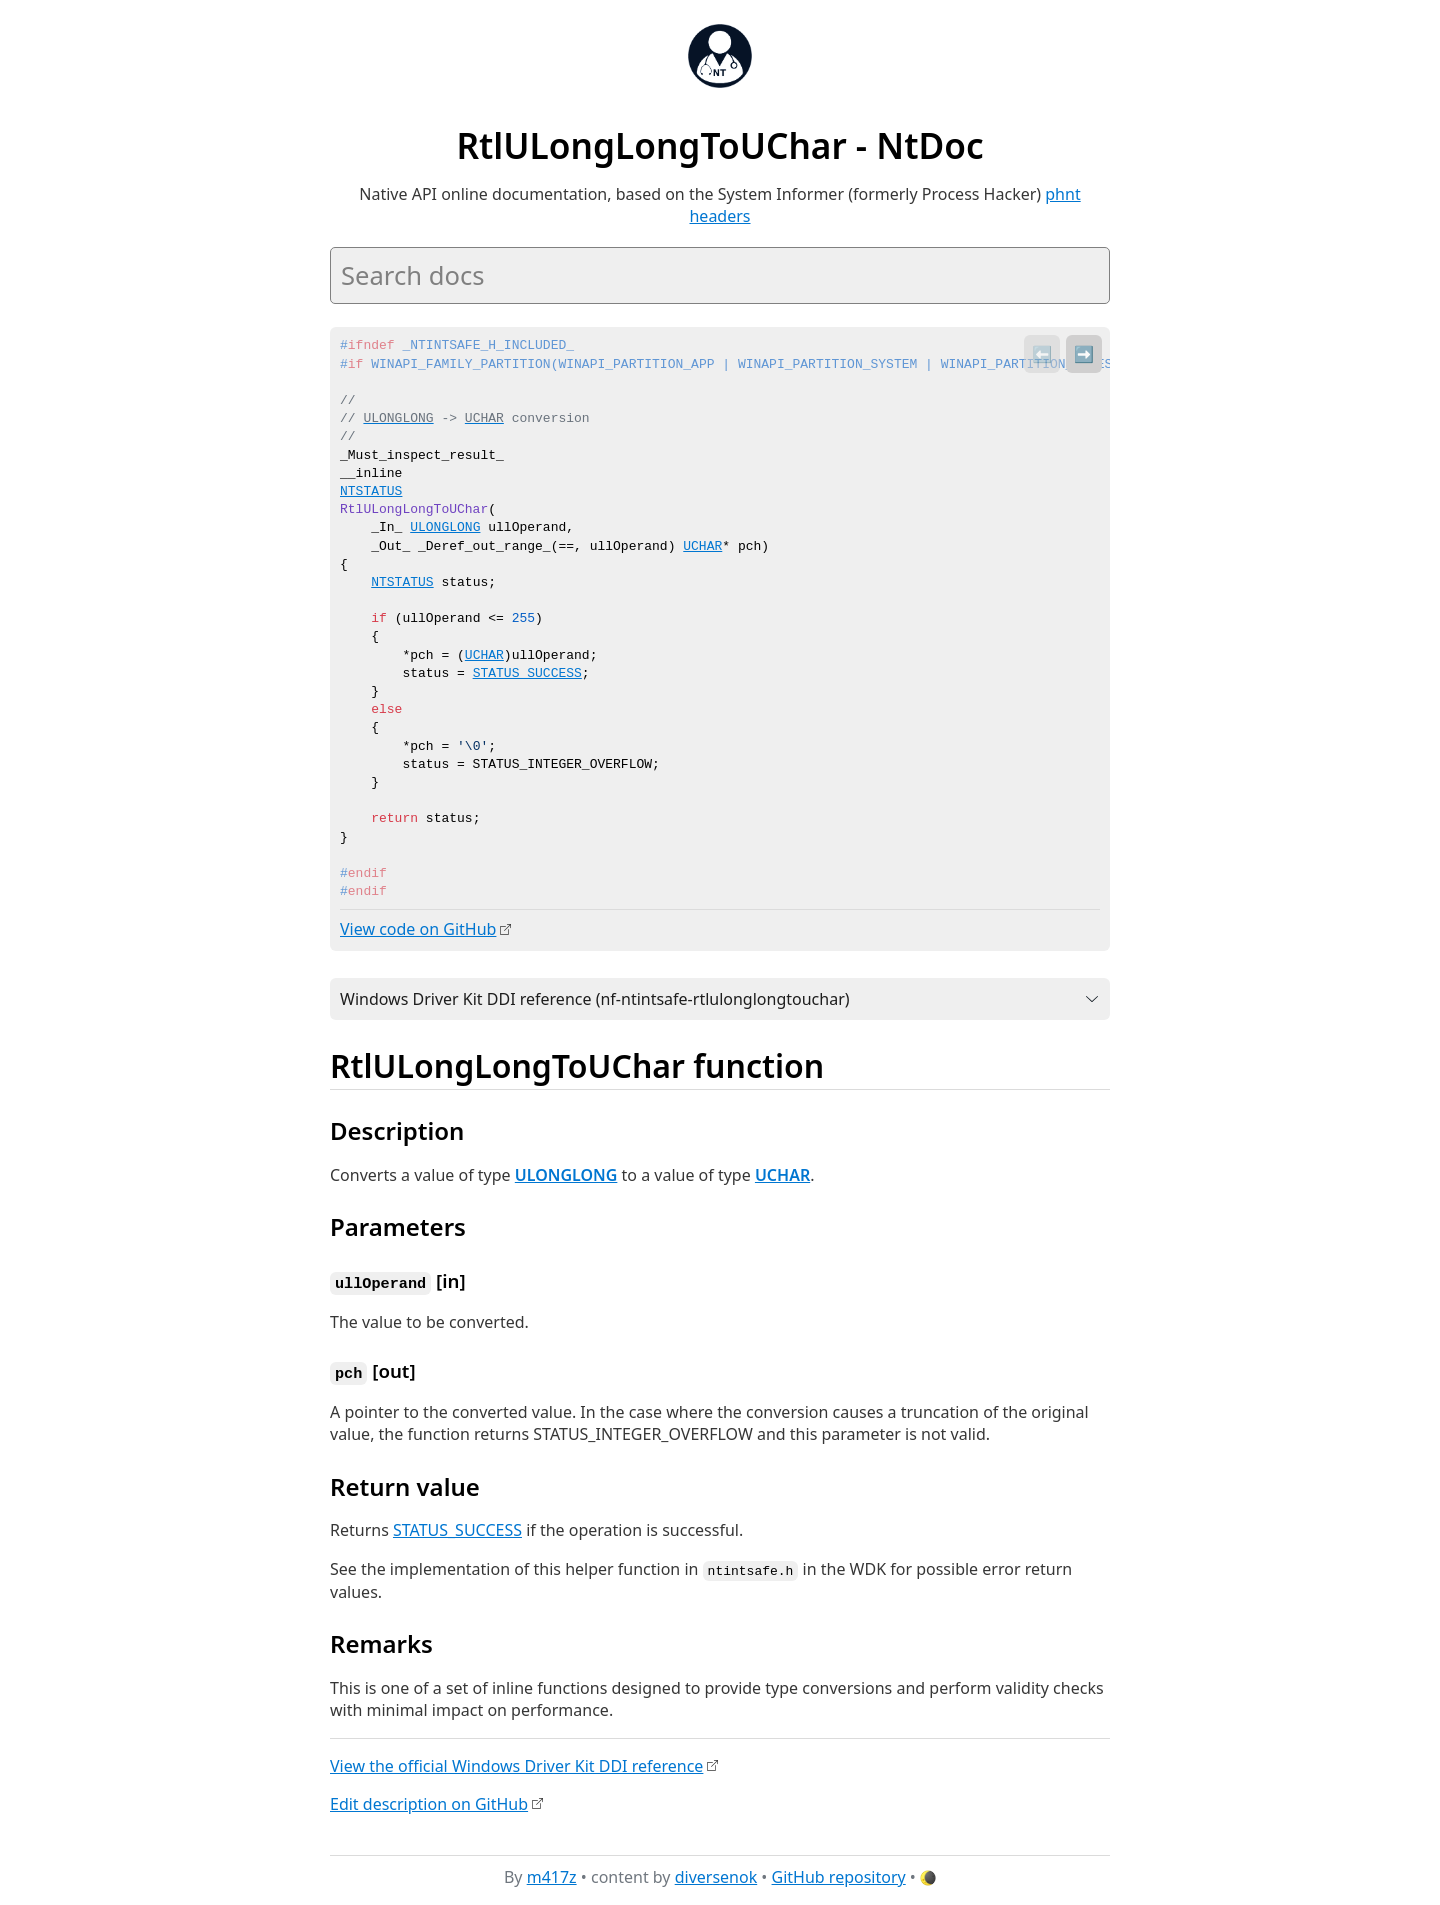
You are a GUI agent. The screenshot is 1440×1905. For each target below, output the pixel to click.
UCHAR (484, 656)
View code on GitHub (418, 929)
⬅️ (1042, 354)
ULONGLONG (566, 1174)
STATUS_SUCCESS (527, 674)
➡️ (1084, 354)
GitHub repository (839, 1874)
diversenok (716, 1874)
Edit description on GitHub (429, 1800)
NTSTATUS (402, 583)
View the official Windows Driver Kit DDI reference (516, 1762)
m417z (552, 1874)
